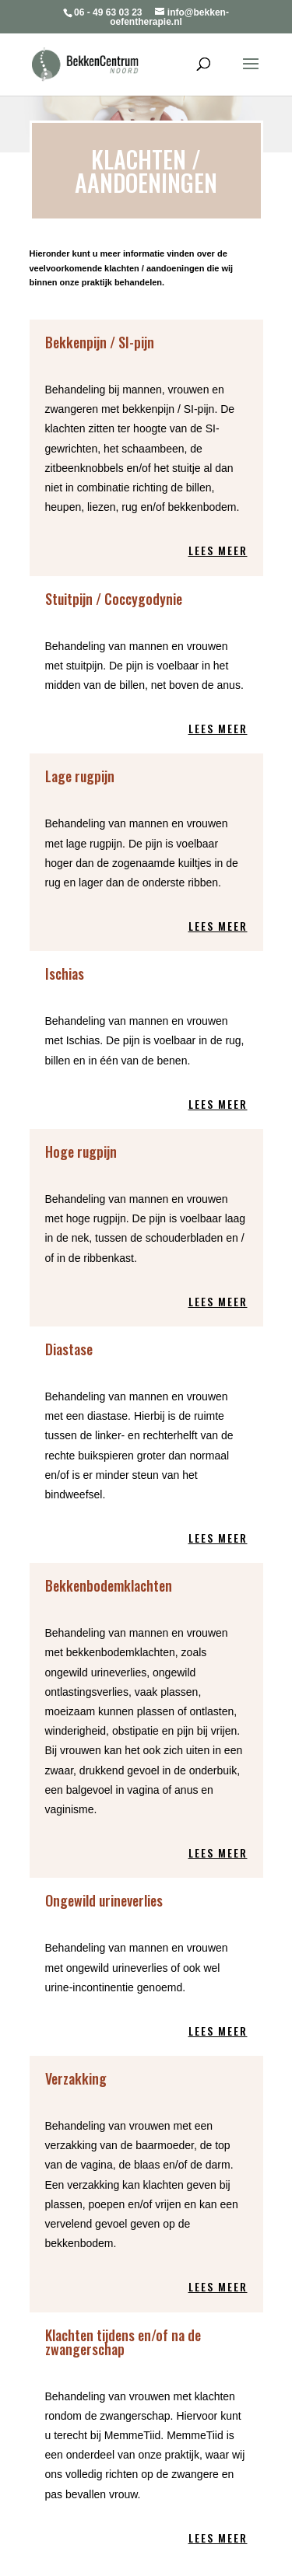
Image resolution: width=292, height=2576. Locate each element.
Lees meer (218, 550)
